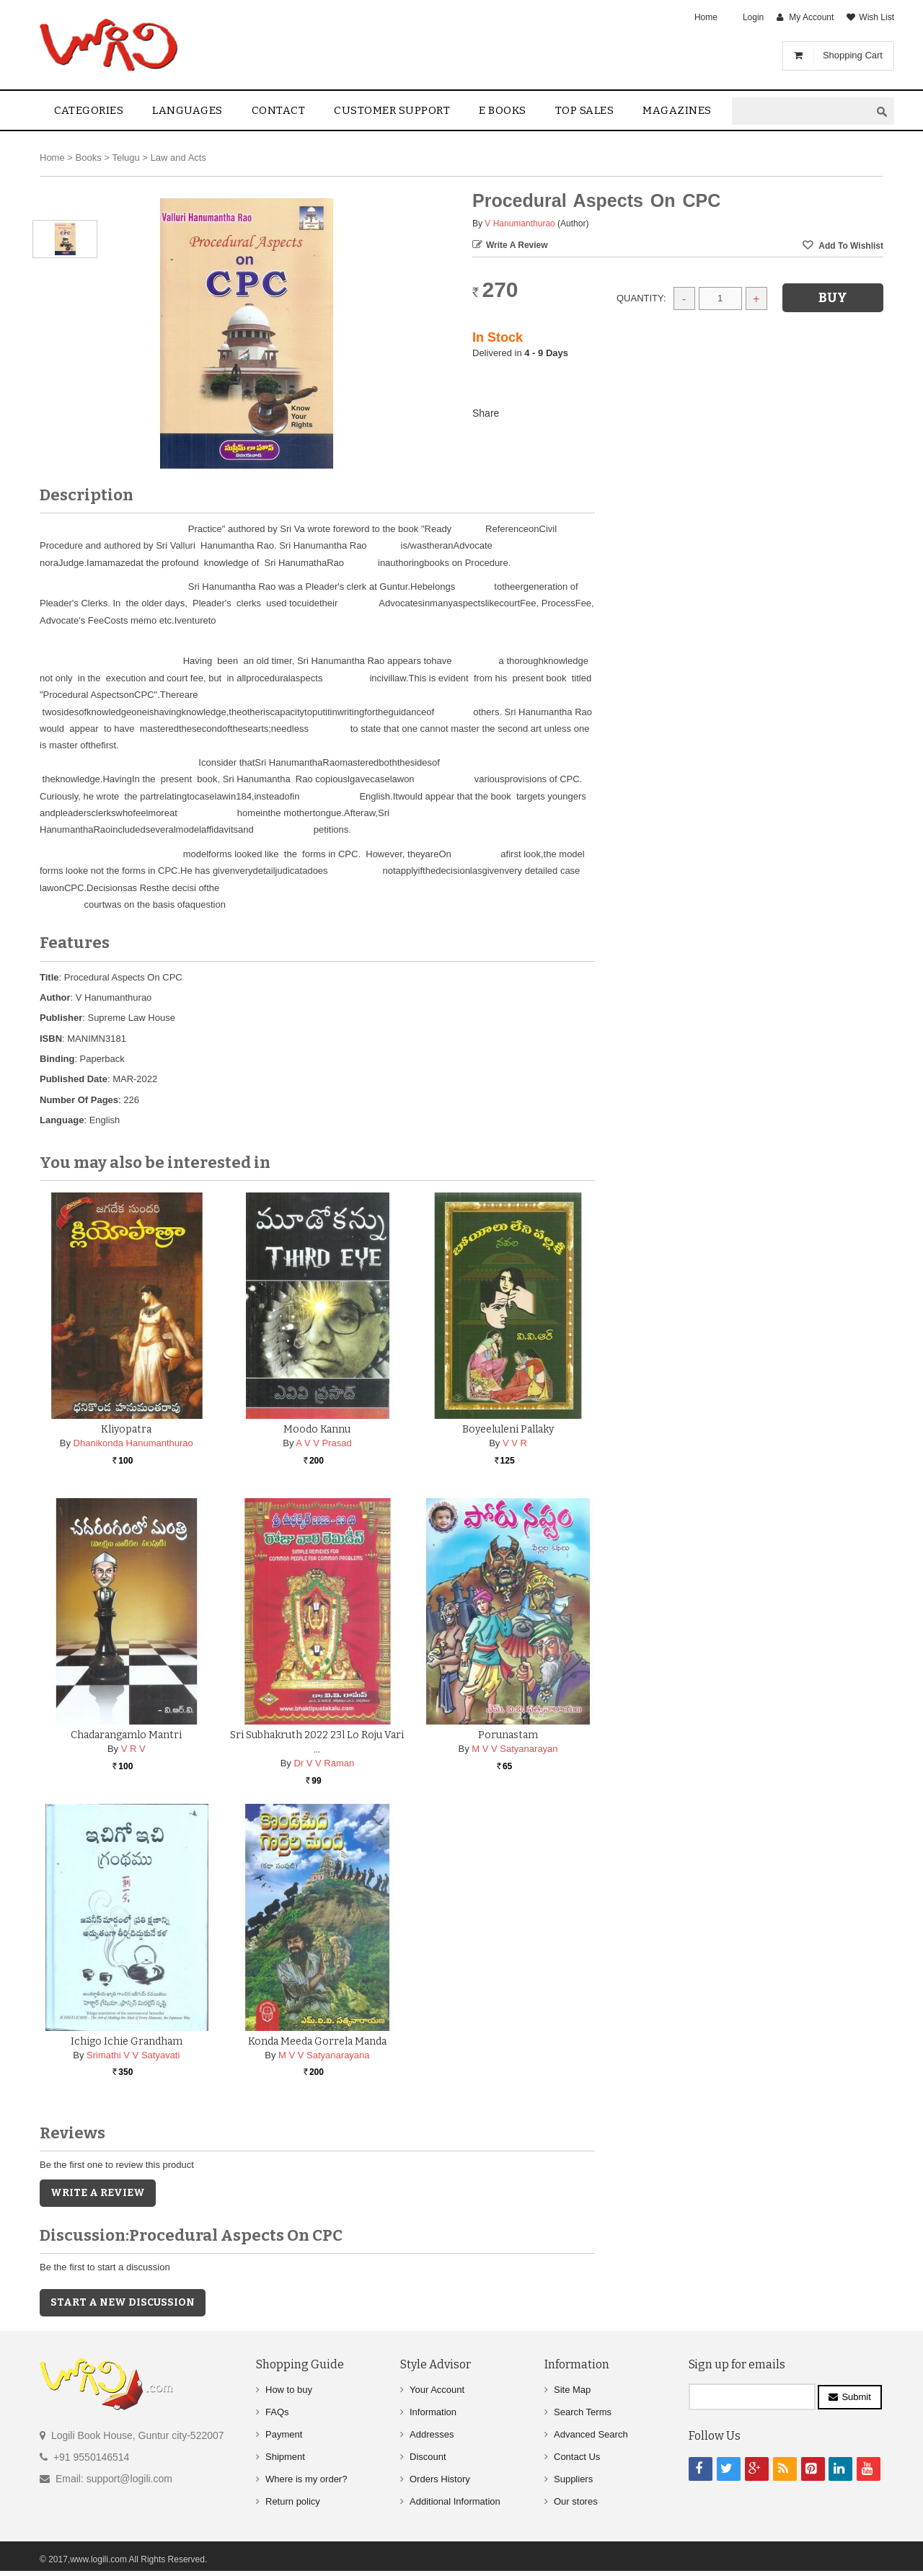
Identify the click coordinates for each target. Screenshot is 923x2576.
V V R (515, 1443)
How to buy (288, 2389)
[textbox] (801, 111)
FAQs (277, 2412)
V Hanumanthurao (520, 223)
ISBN (51, 1038)
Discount (428, 2456)
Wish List (876, 17)
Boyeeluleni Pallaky (508, 1429)
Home (705, 17)
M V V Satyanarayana (323, 2055)
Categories (88, 110)
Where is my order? (306, 2479)
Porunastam (508, 1735)
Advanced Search (591, 2434)
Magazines (677, 110)
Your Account (437, 2389)
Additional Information (455, 2501)
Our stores (576, 2501)
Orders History (440, 2479)
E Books (502, 110)
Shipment (285, 2456)
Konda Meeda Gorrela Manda (317, 2041)
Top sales (584, 110)
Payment (283, 2434)
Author (55, 997)
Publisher (61, 1017)
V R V (133, 1748)
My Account (811, 17)
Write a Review (517, 245)
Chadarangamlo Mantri (126, 1735)
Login (753, 17)
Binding (57, 1058)
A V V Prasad (323, 1443)
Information (433, 2412)
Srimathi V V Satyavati (133, 2055)
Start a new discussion (122, 2302)
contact (279, 110)
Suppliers (573, 2479)
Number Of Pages (79, 1099)
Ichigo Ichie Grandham (126, 2041)
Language (62, 1120)
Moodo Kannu (316, 1429)
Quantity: (641, 298)
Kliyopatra (126, 1429)
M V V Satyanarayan (514, 1748)
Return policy (292, 2501)
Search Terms (582, 2412)
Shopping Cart (853, 55)
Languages (187, 110)
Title (49, 977)
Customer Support (392, 110)
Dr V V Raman (323, 1763)
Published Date (73, 1079)
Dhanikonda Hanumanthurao (133, 1443)
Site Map (572, 2389)
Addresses (432, 2434)
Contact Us (577, 2456)
